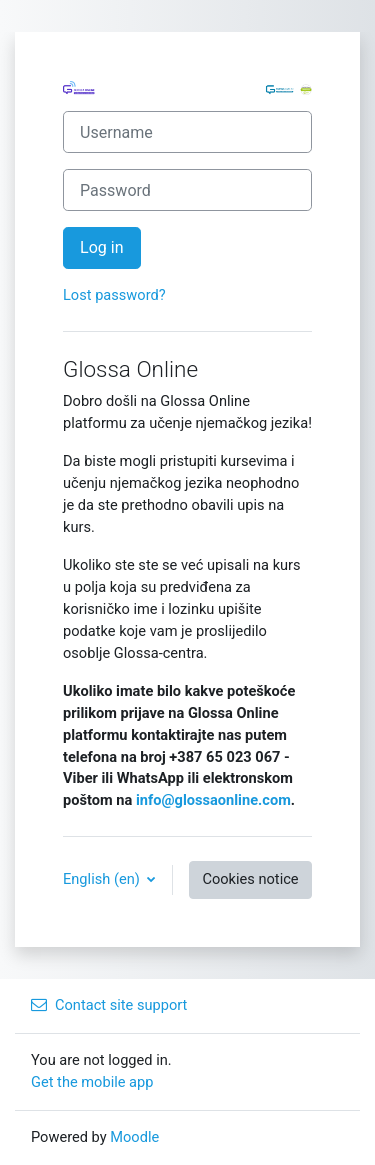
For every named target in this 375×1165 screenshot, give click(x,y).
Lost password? (114, 295)
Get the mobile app (92, 1082)
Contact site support (109, 1005)
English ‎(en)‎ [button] (103, 879)
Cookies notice (250, 879)
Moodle (134, 1137)
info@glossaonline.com (213, 800)
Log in (102, 247)
